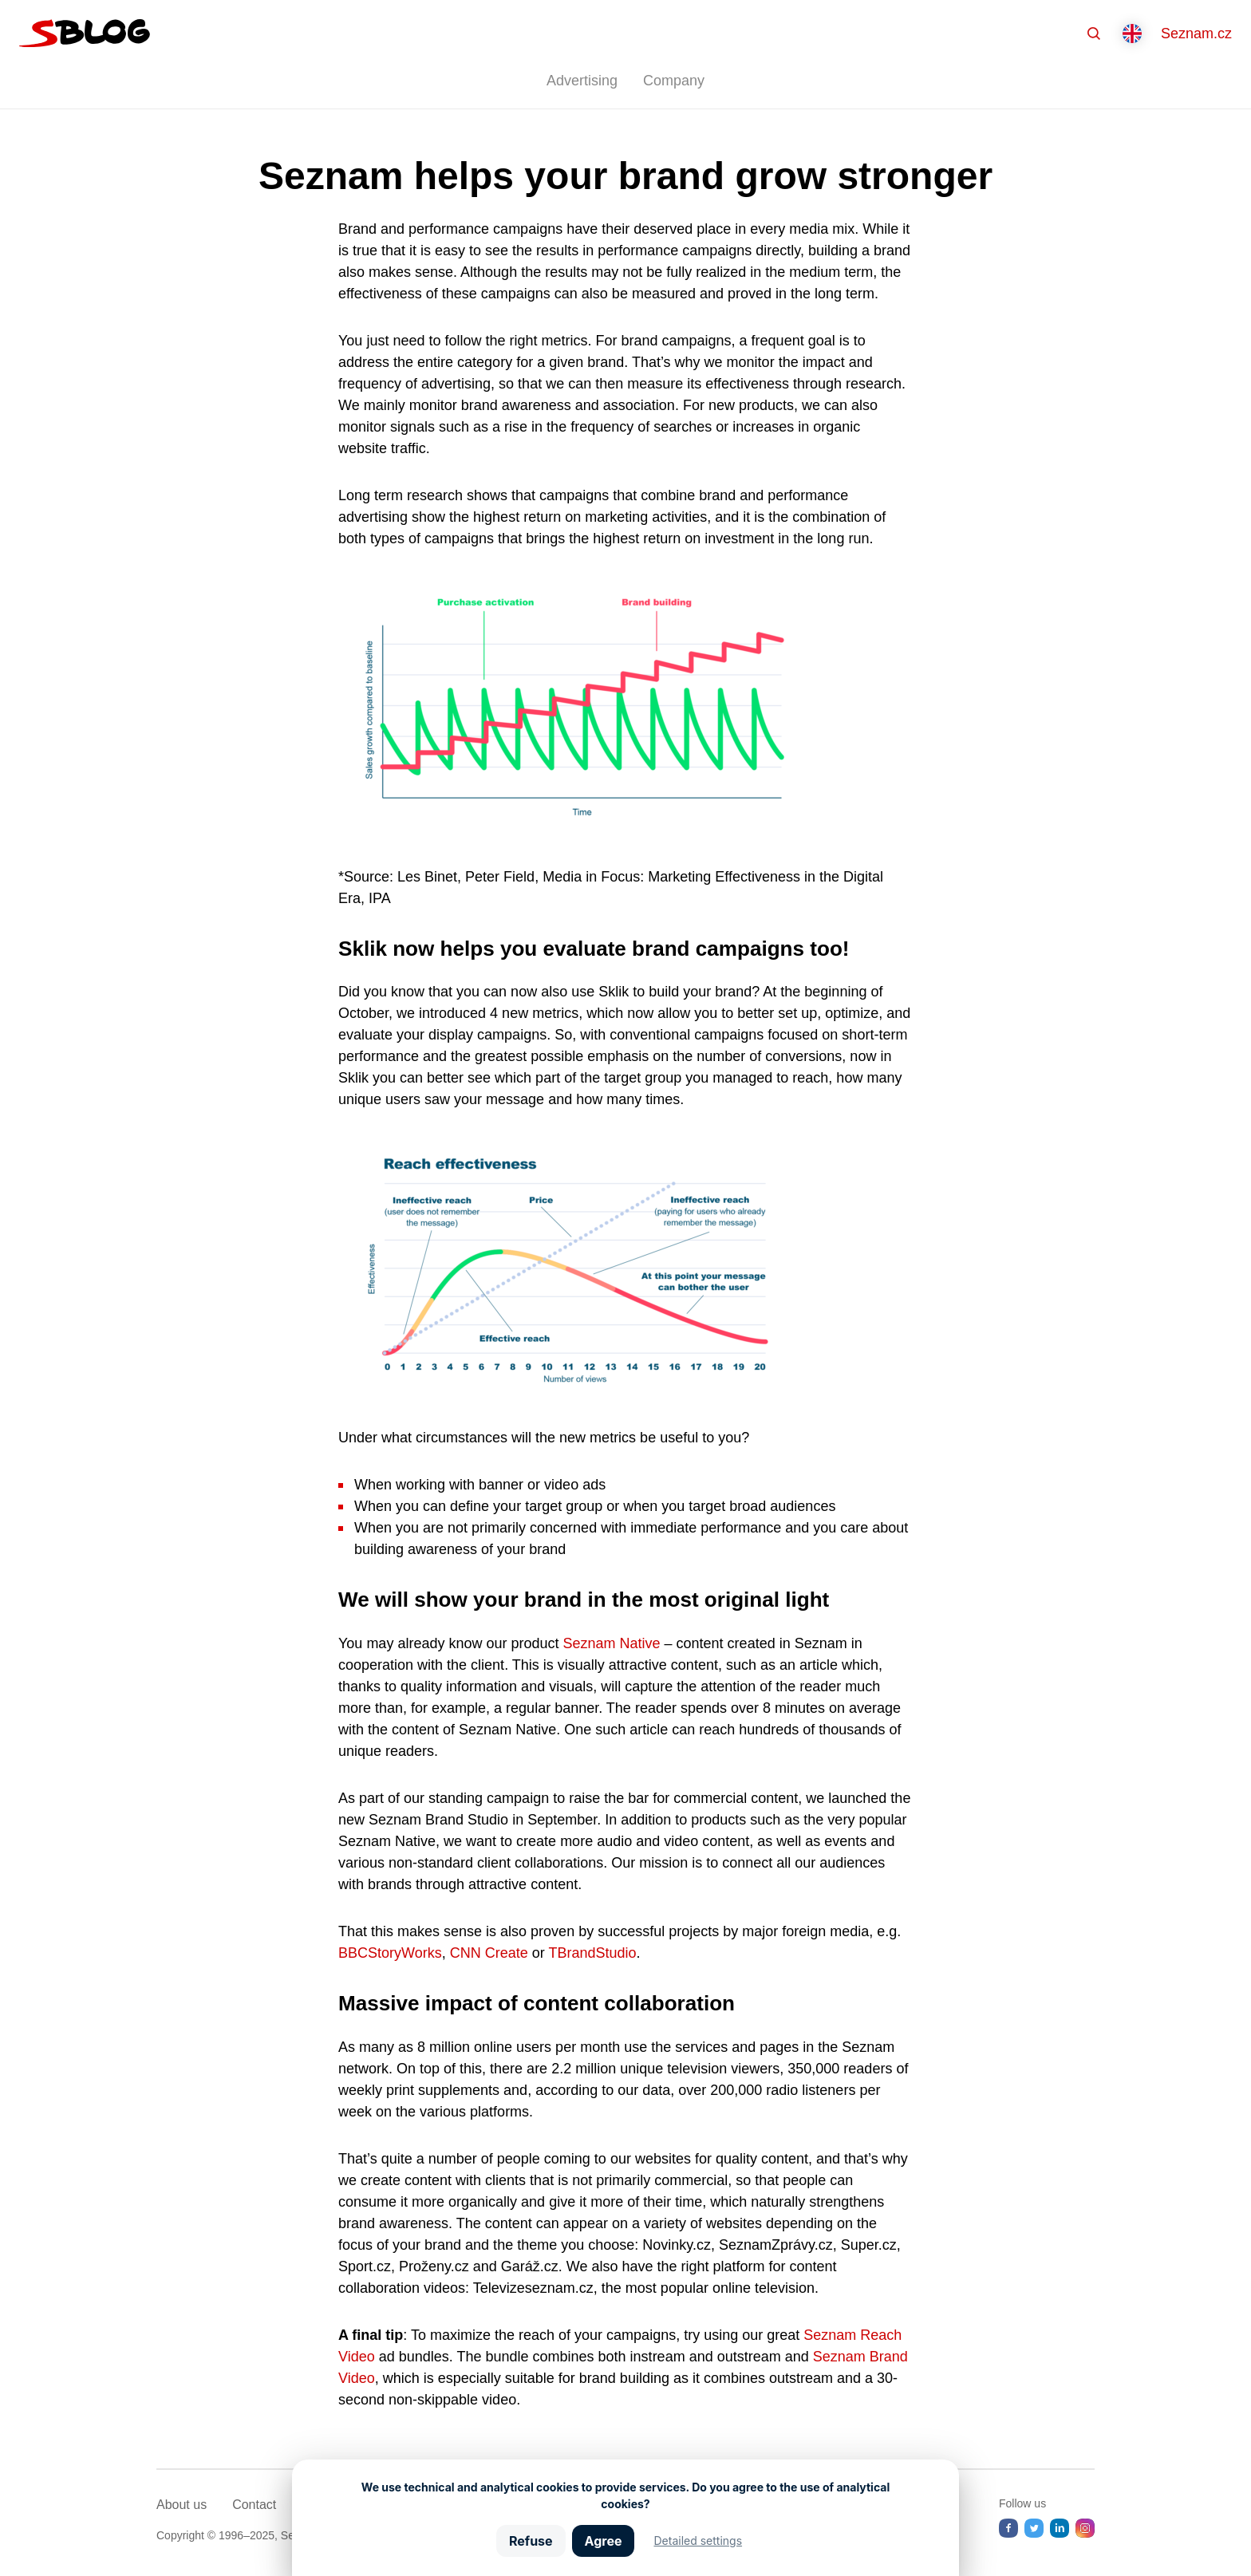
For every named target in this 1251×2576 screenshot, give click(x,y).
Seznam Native (612, 1643)
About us (181, 2504)
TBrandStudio (592, 1953)
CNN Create (489, 1953)
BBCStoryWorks (390, 1953)
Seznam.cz (1196, 33)
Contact (254, 2504)
